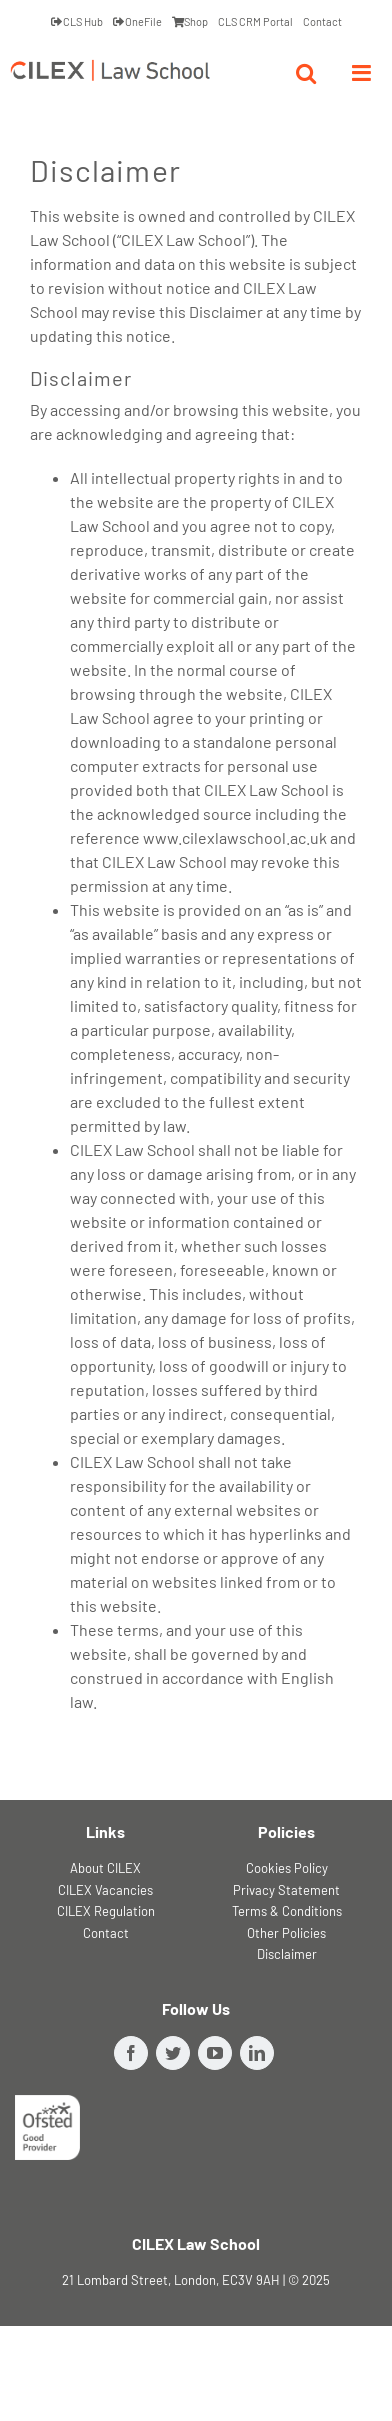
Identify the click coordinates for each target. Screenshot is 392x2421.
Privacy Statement (286, 1890)
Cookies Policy (287, 1868)
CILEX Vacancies (105, 1890)
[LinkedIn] (257, 2053)
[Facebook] (131, 2053)
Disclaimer (287, 1954)
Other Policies (286, 1933)
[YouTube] (215, 2053)
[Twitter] (173, 2053)
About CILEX (105, 1868)
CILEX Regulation (106, 1911)
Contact (106, 1933)
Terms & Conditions (287, 1911)
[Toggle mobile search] (306, 73)
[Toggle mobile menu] (363, 73)
